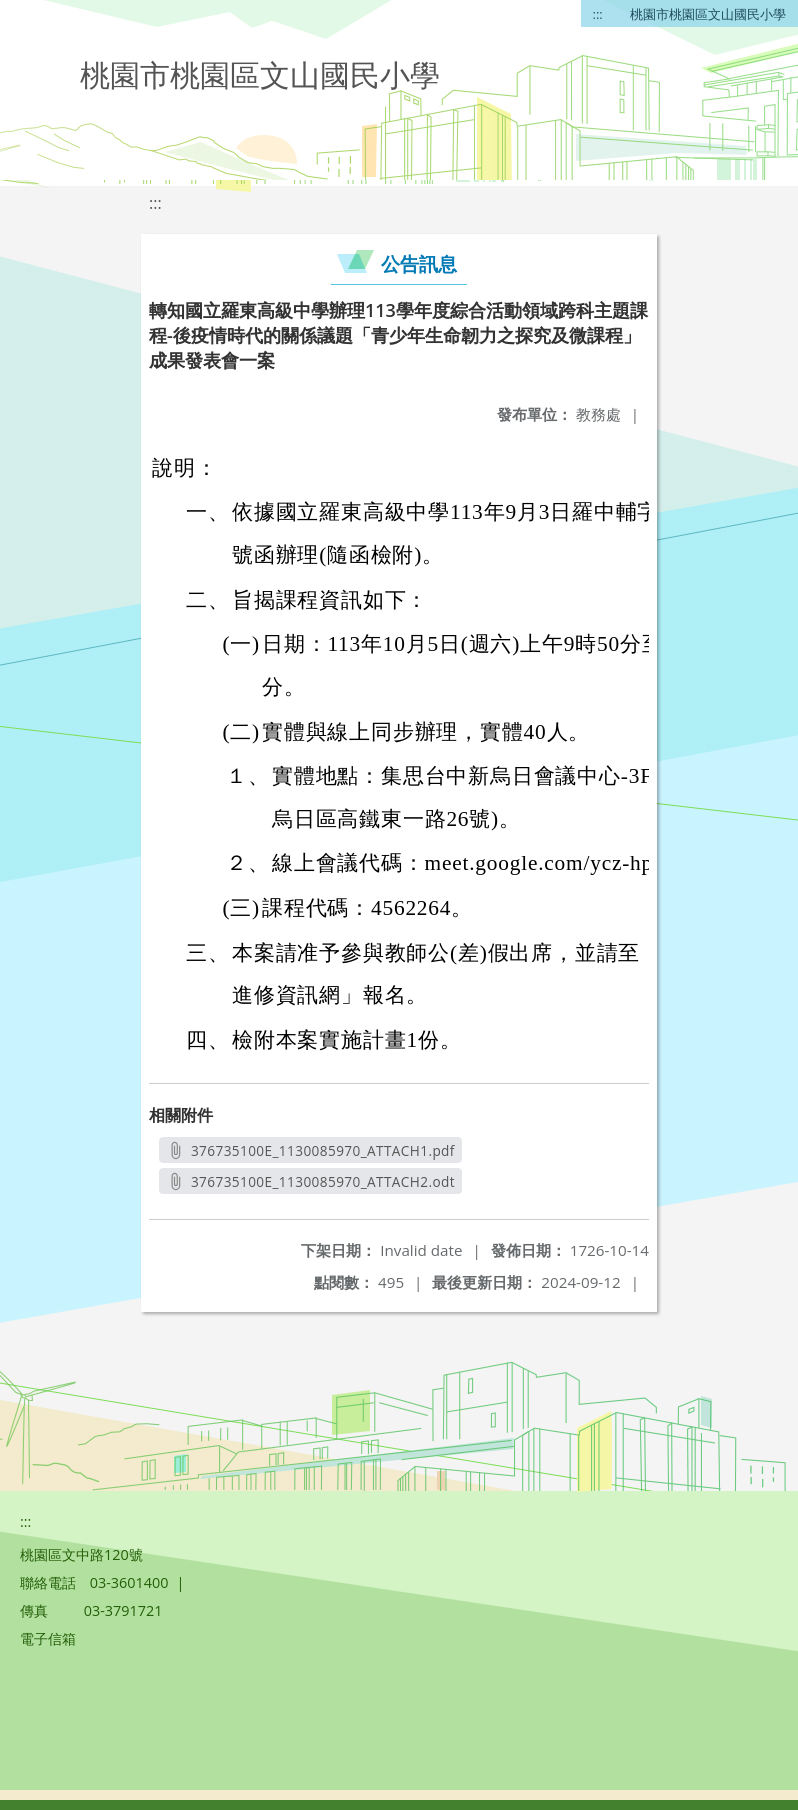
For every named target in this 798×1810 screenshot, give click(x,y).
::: (598, 14)
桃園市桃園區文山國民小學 (708, 14)
